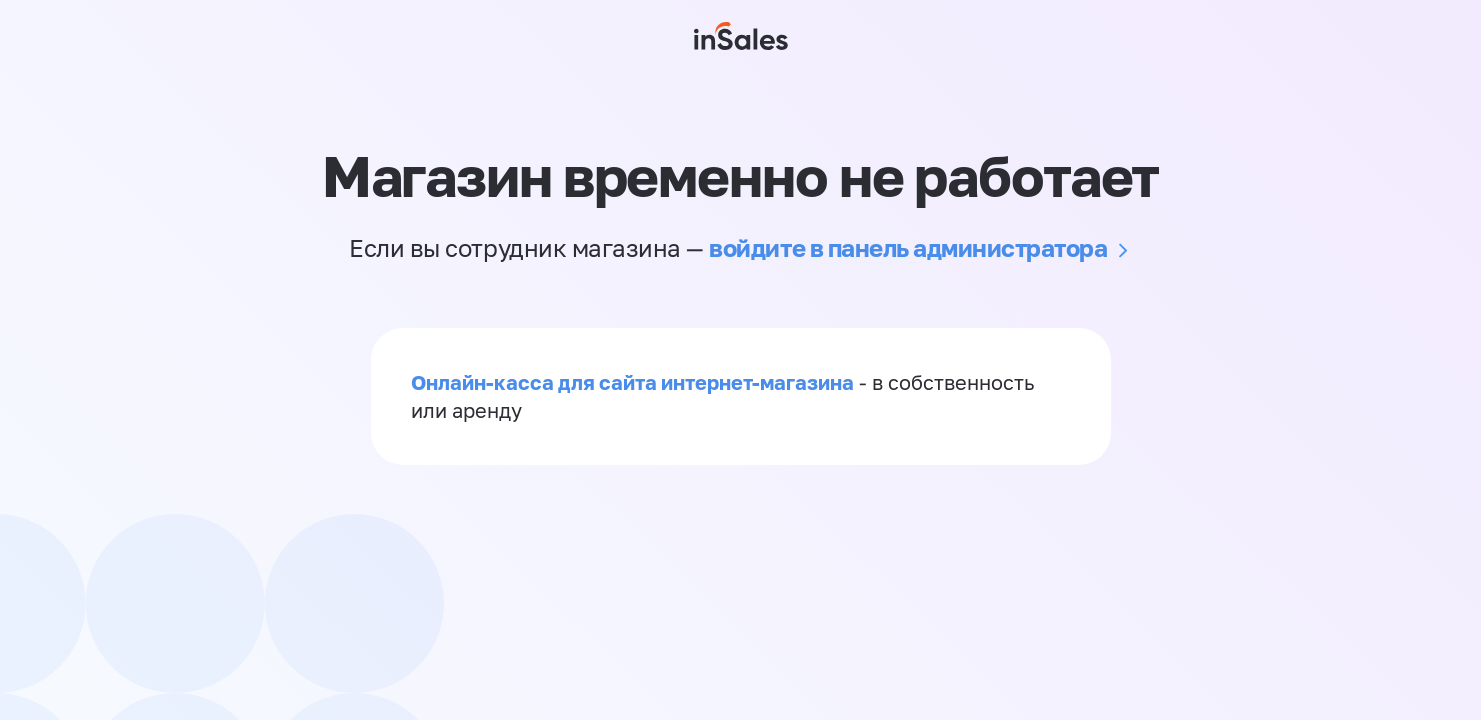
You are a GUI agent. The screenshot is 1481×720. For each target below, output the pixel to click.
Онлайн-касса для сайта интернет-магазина (632, 382)
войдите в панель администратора (908, 247)
